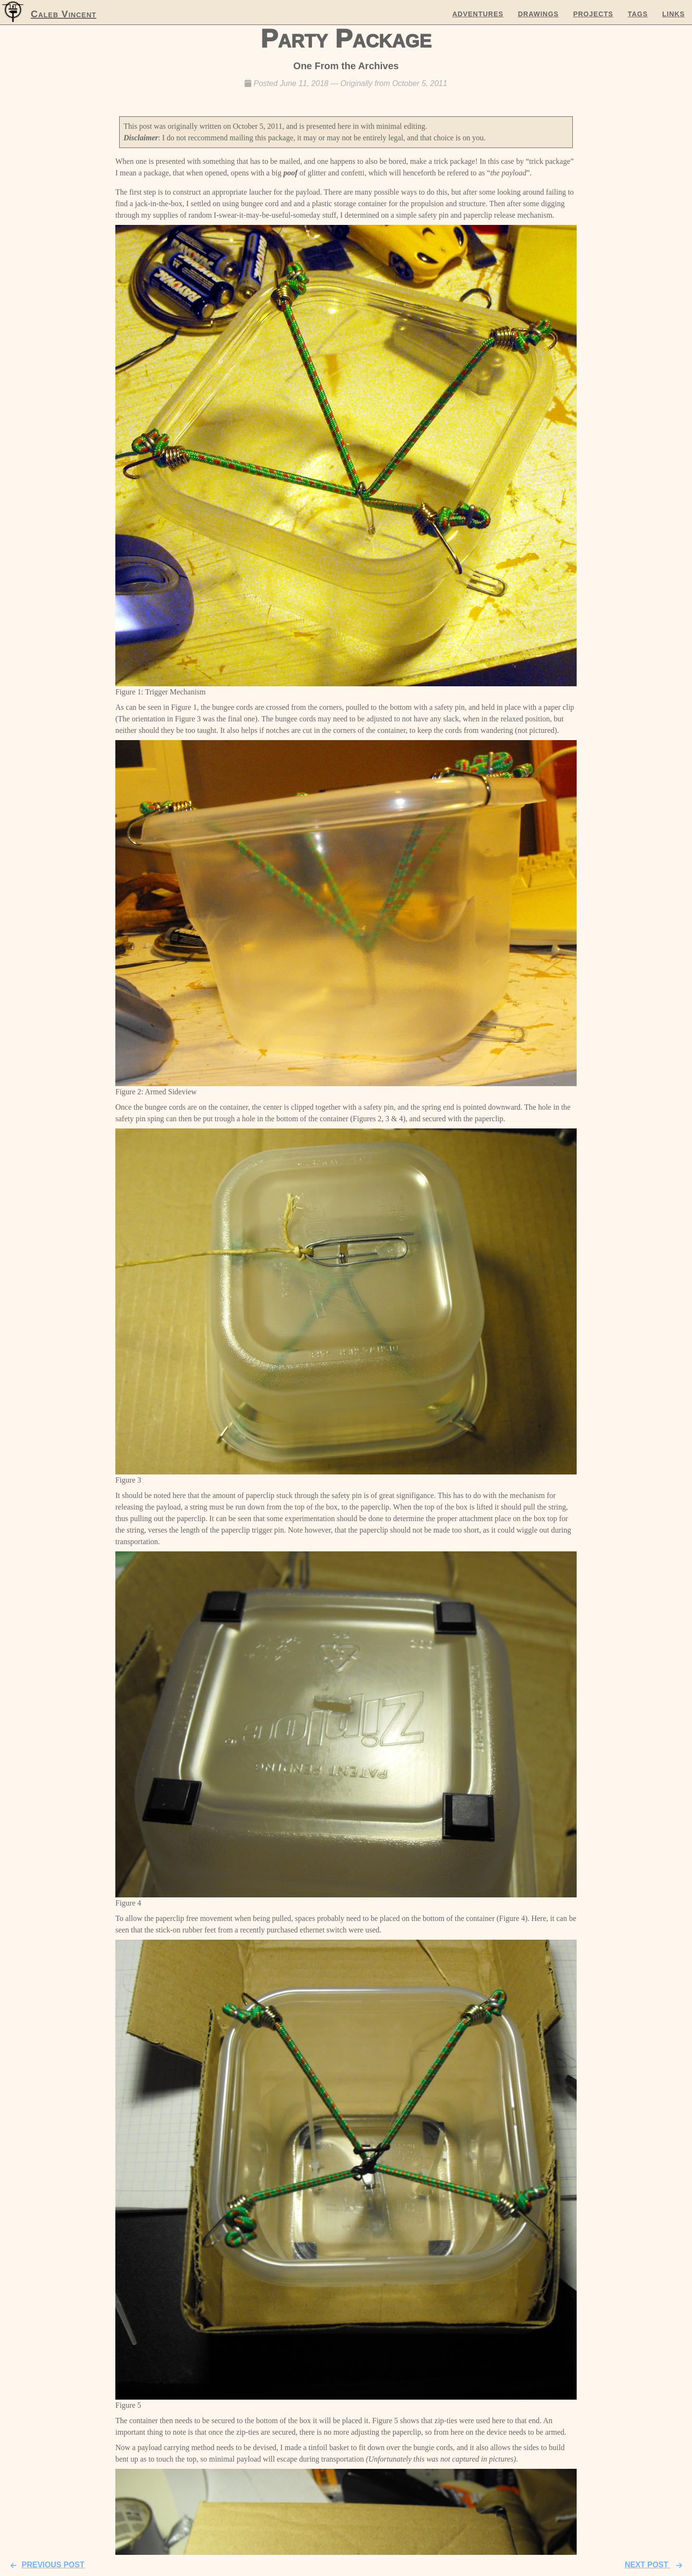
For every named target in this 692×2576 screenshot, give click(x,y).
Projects (593, 14)
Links (673, 14)
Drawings (538, 14)
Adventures (477, 14)
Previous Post (45, 2565)
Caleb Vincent (64, 14)
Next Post (656, 2565)
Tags (638, 14)
